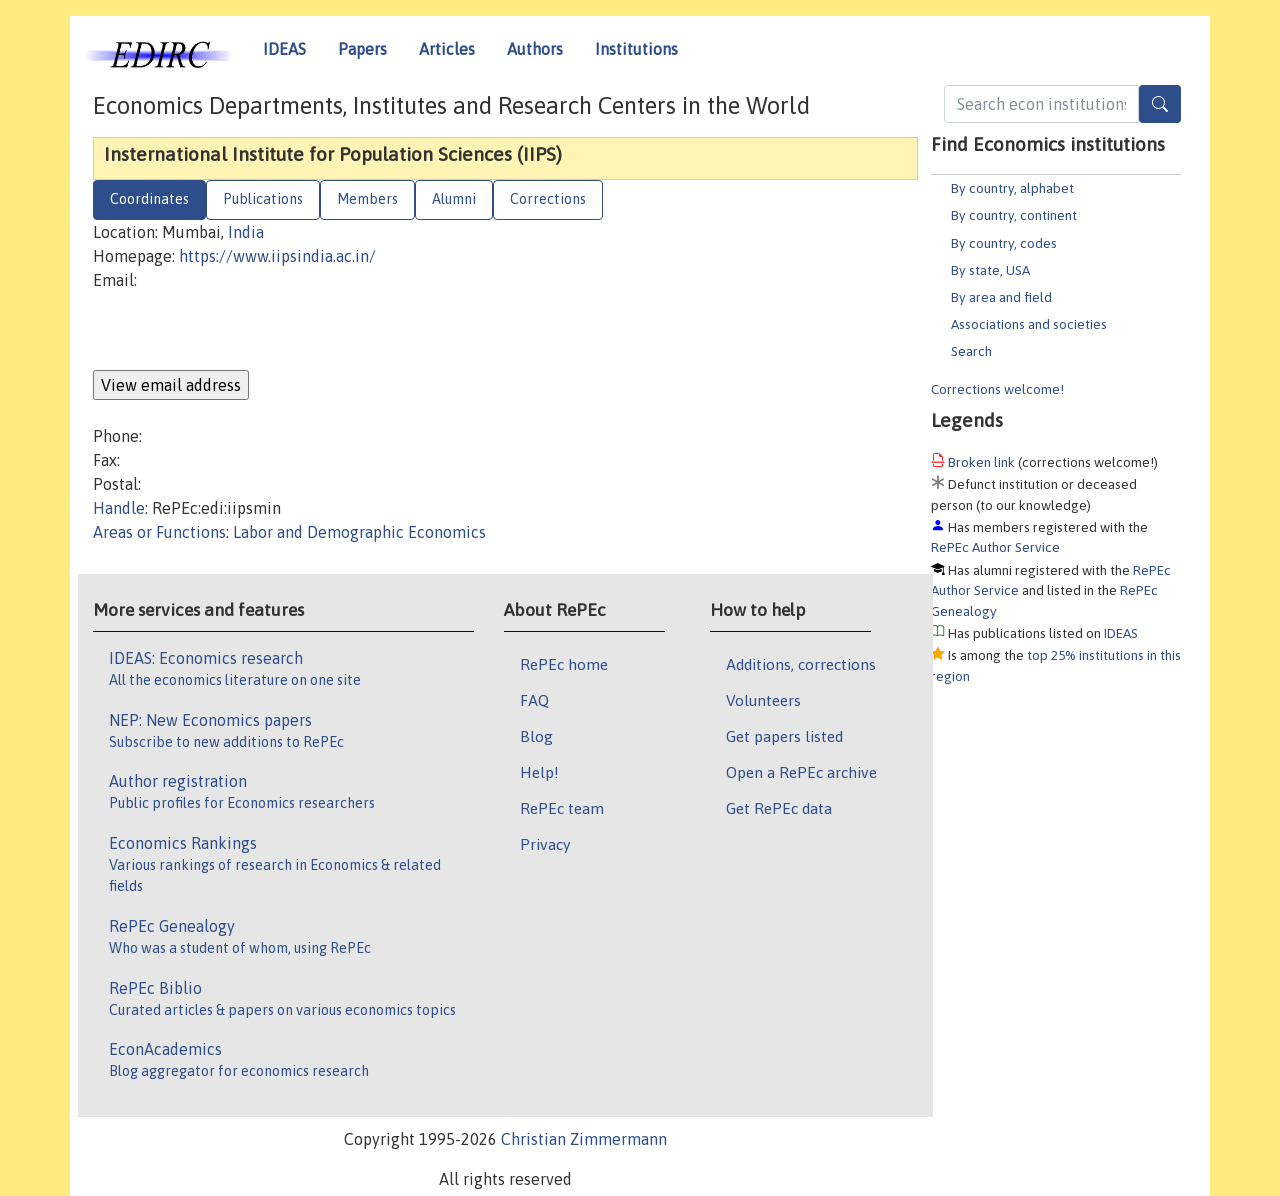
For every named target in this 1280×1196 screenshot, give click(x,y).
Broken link (981, 462)
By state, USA (990, 270)
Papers (362, 49)
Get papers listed (784, 736)
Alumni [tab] (454, 199)
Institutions (636, 49)
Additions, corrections (801, 664)
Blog (536, 736)
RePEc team (562, 808)
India (246, 232)
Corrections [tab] (548, 199)
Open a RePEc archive (801, 772)
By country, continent (1014, 215)
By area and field (1001, 297)
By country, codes (1004, 243)
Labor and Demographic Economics (359, 532)
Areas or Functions (159, 532)
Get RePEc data (779, 808)
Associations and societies (1029, 324)
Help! (539, 772)
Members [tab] (367, 199)
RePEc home (564, 664)
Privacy (545, 844)
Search (971, 351)
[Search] (1160, 104)
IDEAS (284, 49)
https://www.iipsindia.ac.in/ (277, 256)
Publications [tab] (263, 199)
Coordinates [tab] (149, 199)
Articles (447, 49)
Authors (535, 49)
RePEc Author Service (995, 547)
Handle (119, 508)
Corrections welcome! (997, 389)
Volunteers (763, 700)
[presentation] (245, 331)
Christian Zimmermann (584, 1139)
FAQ (534, 700)
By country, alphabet (1012, 188)
